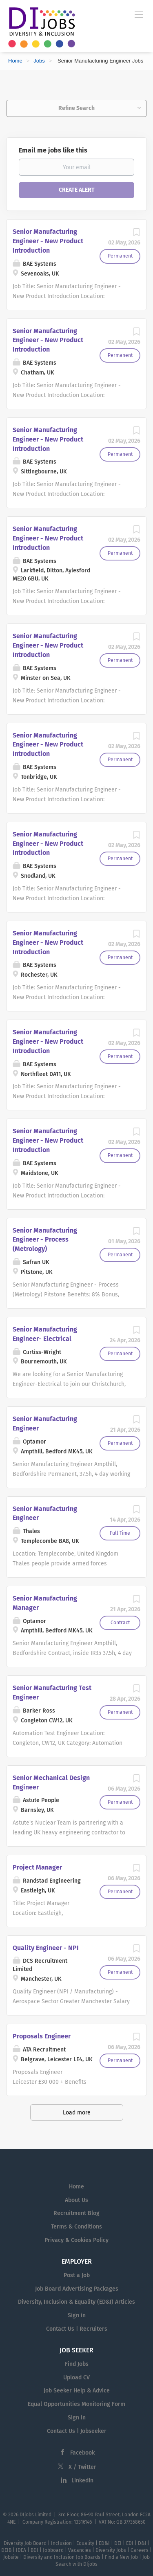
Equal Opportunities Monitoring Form (76, 2404)
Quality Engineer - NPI (46, 1948)
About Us (76, 2200)
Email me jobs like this (53, 150)
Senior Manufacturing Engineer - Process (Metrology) (45, 1239)
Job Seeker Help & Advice (77, 2390)
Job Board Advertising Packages (76, 2288)
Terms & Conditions (76, 2226)
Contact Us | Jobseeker (76, 2431)
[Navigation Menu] (139, 14)
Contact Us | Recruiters (76, 2328)
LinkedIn (82, 2480)
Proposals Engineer (42, 2036)
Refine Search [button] (76, 108)
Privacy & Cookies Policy (76, 2240)
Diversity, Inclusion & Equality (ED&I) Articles (76, 2301)
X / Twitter (82, 2467)
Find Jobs (77, 2364)
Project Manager (37, 1867)
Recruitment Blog (76, 2213)
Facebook (82, 2452)
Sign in (77, 2315)
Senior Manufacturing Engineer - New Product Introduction (48, 241)
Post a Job (77, 2275)
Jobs (38, 61)
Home (15, 61)
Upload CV (76, 2377)
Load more (77, 2112)
